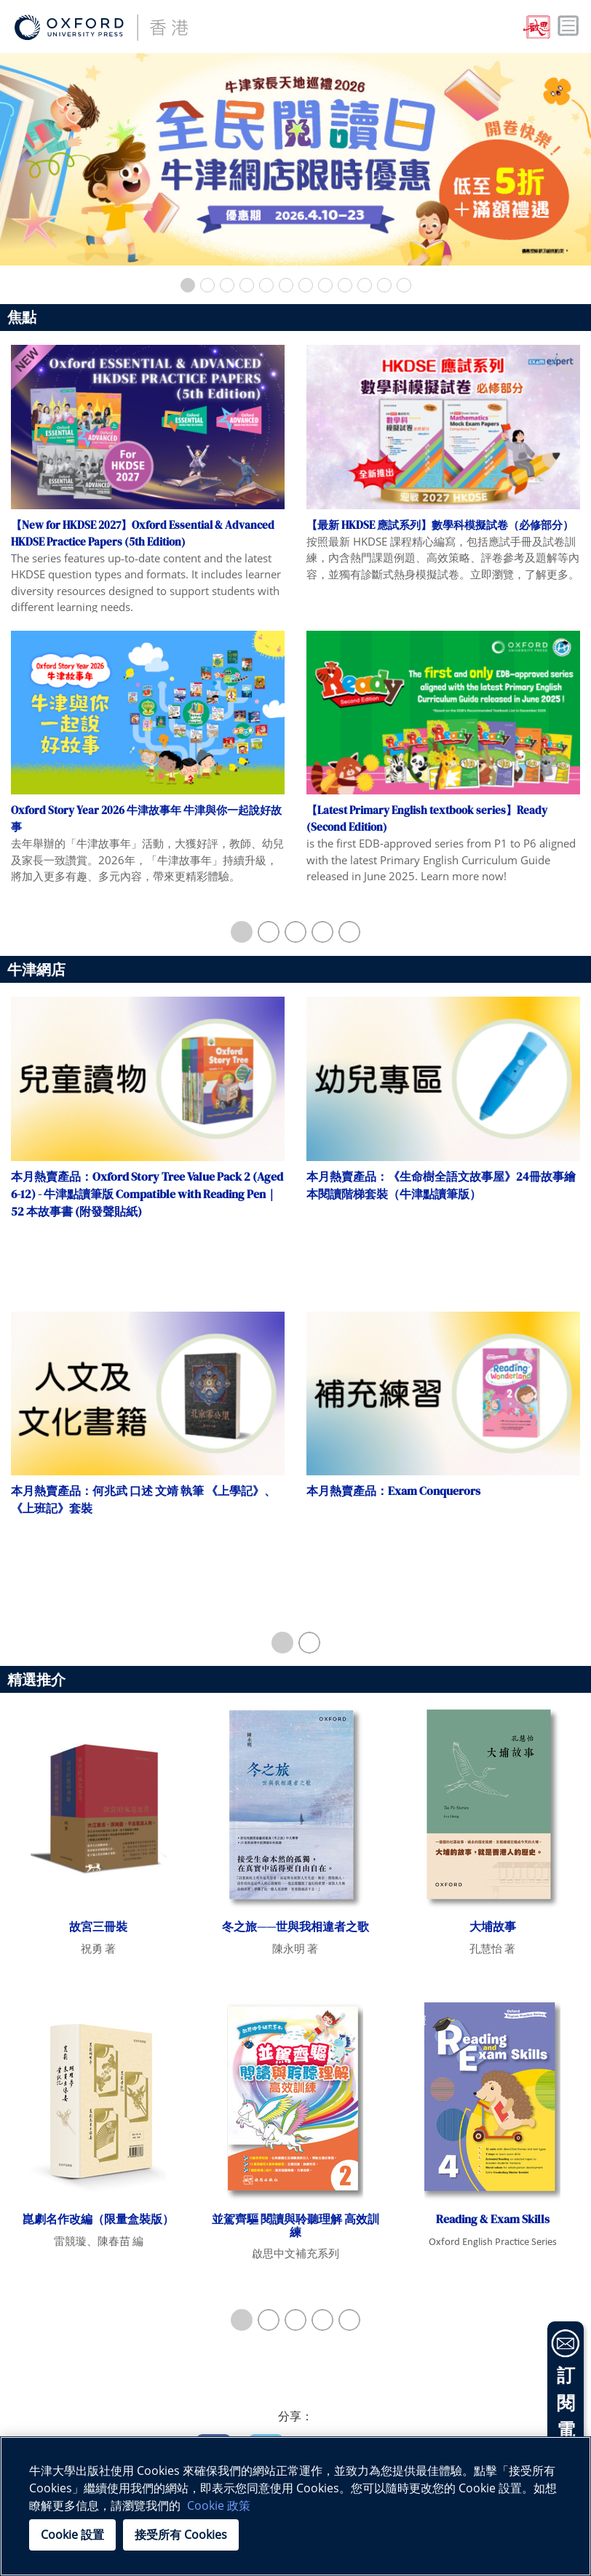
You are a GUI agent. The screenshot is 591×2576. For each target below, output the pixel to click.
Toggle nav (568, 26)
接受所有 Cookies (181, 2535)
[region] (295, 2506)
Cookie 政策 (218, 2505)
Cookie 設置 (72, 2535)
